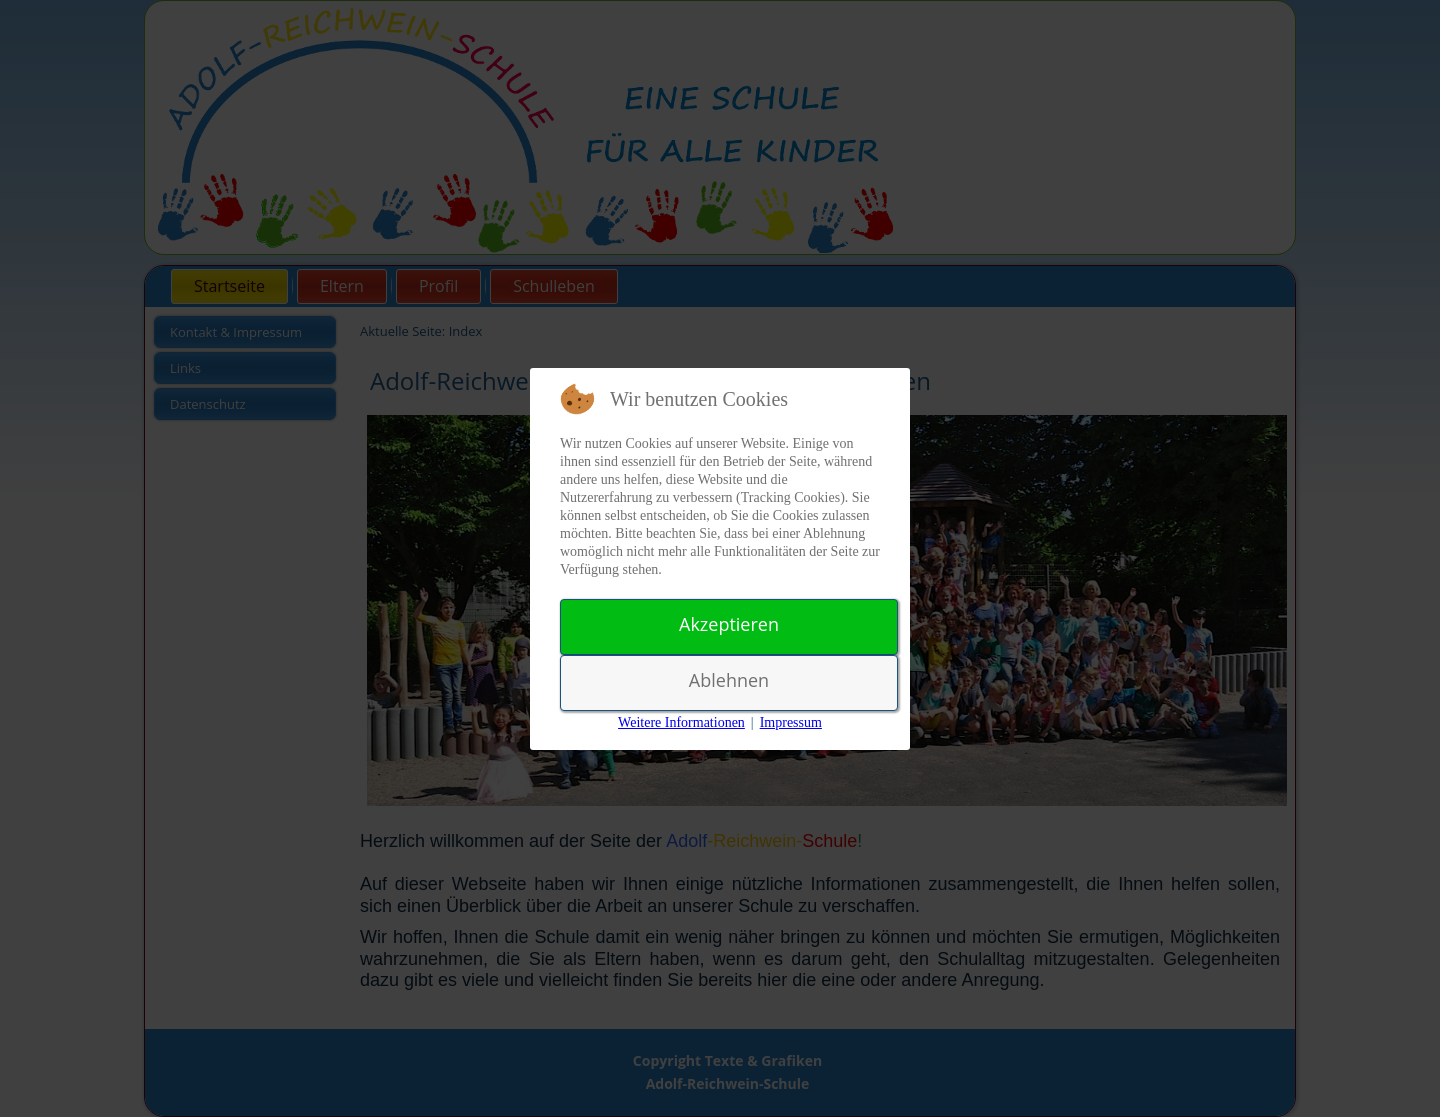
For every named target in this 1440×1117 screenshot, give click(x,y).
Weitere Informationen (681, 722)
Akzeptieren (729, 624)
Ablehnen (729, 680)
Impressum (791, 722)
